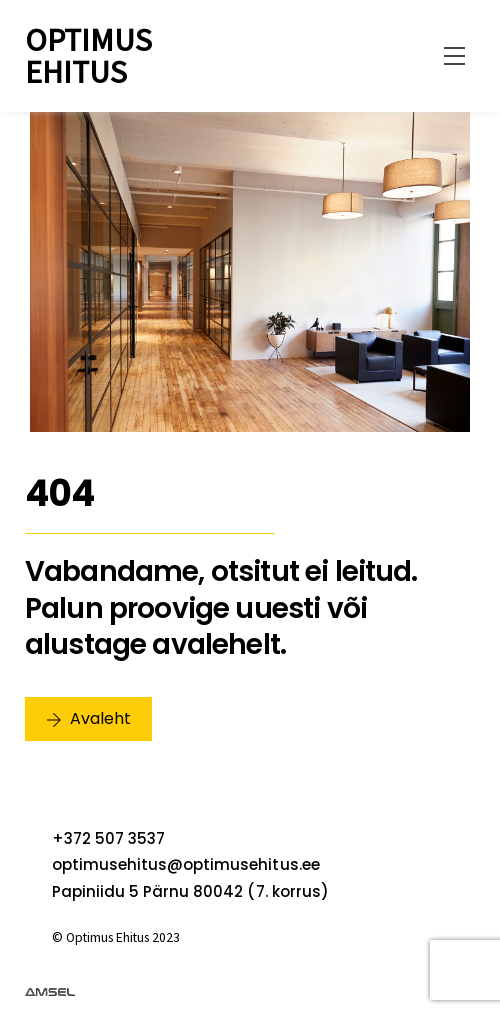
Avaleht (88, 718)
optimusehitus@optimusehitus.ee (186, 864)
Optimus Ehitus (88, 56)
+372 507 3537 (108, 838)
